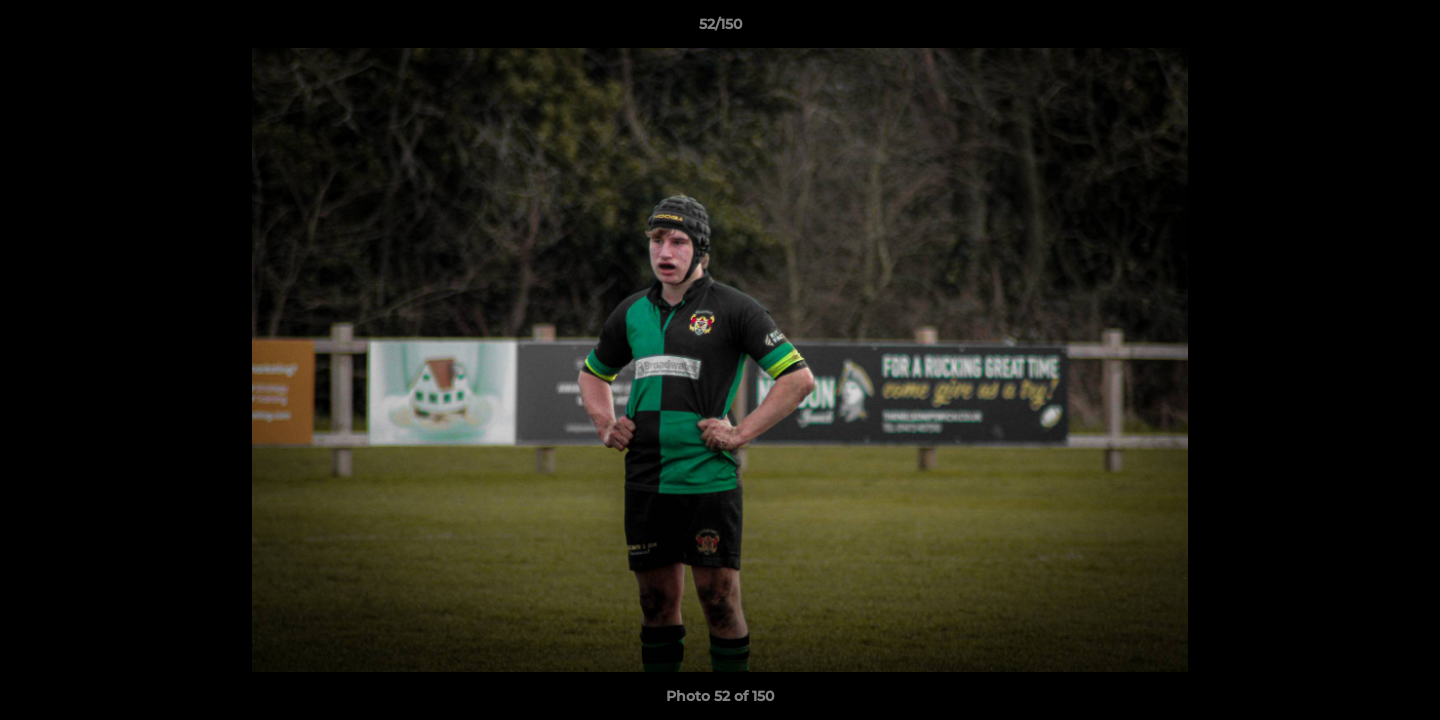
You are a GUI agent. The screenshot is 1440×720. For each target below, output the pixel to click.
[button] (1404, 29)
